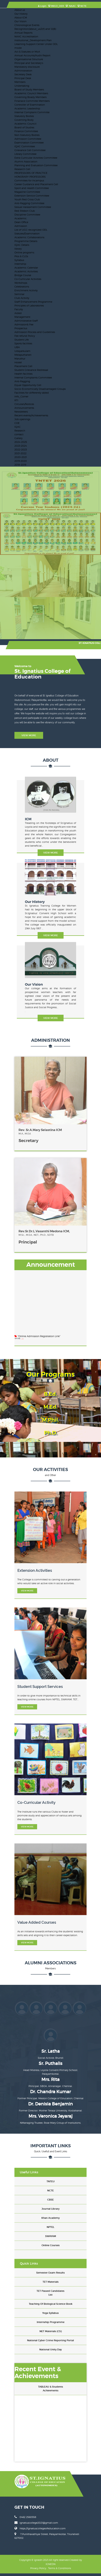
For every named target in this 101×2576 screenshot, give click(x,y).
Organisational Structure (28, 59)
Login (42, 5)
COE (17, 422)
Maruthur (19, 358)
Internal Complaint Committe (31, 112)
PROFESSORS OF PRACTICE (30, 172)
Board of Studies (24, 127)
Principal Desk (22, 78)
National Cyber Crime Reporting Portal (50, 2340)
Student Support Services (40, 1686)
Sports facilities (23, 343)
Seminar (19, 294)
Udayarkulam (22, 350)
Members (19, 81)
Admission (20, 225)
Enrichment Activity (26, 290)
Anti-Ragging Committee (29, 203)
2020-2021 (20, 457)
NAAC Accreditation (26, 36)
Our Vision (20, 21)
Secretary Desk (23, 74)
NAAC (71, 5)
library (18, 248)
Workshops (20, 282)
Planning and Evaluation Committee (36, 165)
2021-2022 (20, 453)
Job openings (22, 419)
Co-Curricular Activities (27, 278)
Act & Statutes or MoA (27, 51)
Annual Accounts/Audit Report (32, 55)
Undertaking (21, 85)
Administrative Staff (26, 320)
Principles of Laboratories (29, 305)
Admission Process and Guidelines (34, 332)
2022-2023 (20, 449)
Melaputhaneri (22, 354)
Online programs (24, 252)
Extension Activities (34, 1570)
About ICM (20, 17)
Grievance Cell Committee (30, 150)
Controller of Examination (29, 104)
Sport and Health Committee (31, 188)
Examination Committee (29, 142)
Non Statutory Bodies (27, 134)
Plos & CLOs (21, 256)
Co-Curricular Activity (36, 1802)
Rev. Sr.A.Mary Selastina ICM (40, 1130)
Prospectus (20, 328)
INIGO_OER (56, 5)
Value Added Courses (36, 1922)
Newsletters (21, 411)
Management (22, 316)
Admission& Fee (23, 324)
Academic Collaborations (29, 237)
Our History (20, 13)
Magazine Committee (27, 191)
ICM (28, 819)
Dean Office (21, 222)
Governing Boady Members (30, 97)
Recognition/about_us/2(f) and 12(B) (35, 28)
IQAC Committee (24, 146)
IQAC (17, 426)
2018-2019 (20, 464)
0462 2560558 (25, 2516)
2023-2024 (20, 445)
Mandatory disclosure (27, 66)
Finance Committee (26, 131)
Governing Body (23, 119)
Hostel (18, 362)
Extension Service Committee (31, 195)
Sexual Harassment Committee (32, 206)
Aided (18, 313)
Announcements (24, 407)
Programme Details (25, 241)
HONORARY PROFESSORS (30, 176)
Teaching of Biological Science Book (50, 2303)
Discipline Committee (27, 214)
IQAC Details (21, 244)
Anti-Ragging (22, 381)
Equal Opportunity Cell (27, 385)
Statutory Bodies (24, 116)
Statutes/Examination (27, 233)
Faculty (18, 309)
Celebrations (21, 286)
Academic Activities (26, 271)
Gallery (18, 438)
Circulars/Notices (24, 404)
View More (28, 735)
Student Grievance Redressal (31, 369)
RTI (16, 400)
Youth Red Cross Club (27, 199)
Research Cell (22, 169)
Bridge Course (22, 275)
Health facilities (23, 373)
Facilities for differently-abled (31, 392)
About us (19, 9)
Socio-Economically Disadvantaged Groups (40, 388)
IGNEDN (50, 2564)
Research (19, 430)
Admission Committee (27, 138)
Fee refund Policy (24, 335)
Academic (20, 218)
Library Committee (25, 153)
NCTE (82, 5)
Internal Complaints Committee (33, 377)
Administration (23, 70)
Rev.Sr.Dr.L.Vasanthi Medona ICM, (44, 1231)
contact (18, 434)
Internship (20, 263)
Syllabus (19, 260)
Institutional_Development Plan (33, 40)
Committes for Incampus (29, 180)
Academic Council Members (31, 93)
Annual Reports (23, 32)
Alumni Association (25, 161)
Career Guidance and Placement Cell (36, 184)
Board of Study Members (29, 89)
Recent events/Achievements (31, 415)
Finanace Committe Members (32, 100)
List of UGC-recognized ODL (30, 229)
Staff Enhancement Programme (33, 301)
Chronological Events (26, 25)
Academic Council (25, 123)
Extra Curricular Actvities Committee (35, 157)
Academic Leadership (27, 108)
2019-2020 (20, 460)
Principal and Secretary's (28, 62)
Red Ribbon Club (24, 210)
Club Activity (21, 297)
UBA (17, 347)
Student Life (21, 339)
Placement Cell (23, 366)
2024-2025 (20, 441)
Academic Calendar (26, 267)
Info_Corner (21, 396)
